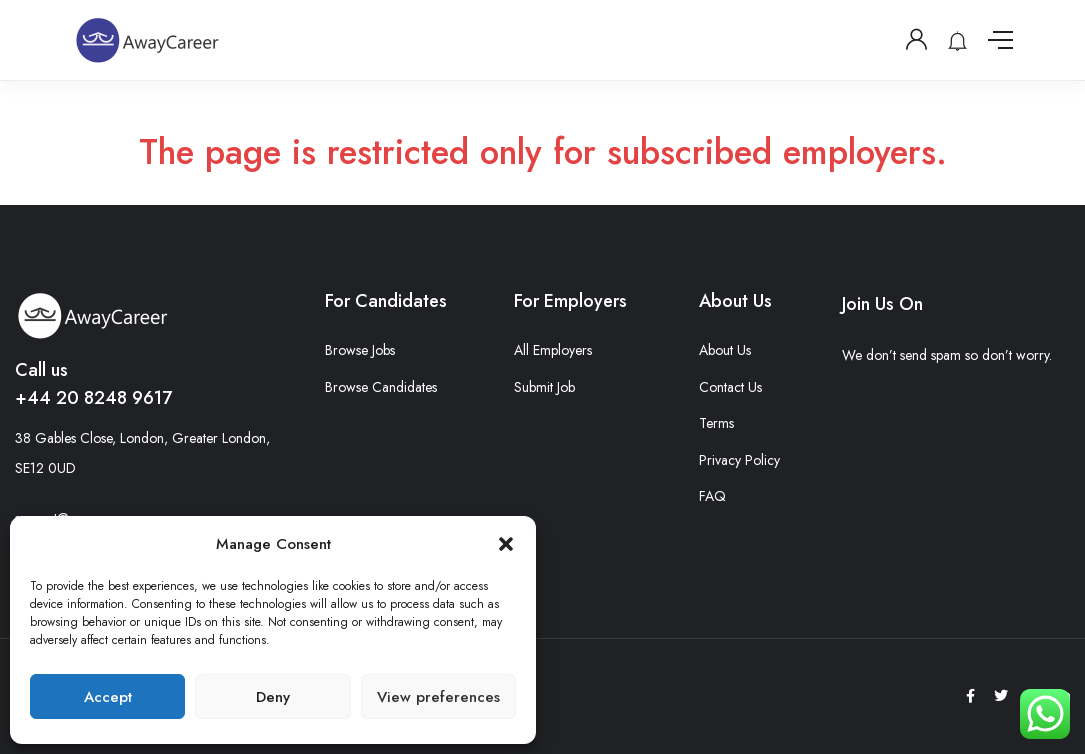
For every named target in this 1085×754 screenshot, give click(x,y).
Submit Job (544, 387)
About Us (725, 350)
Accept (108, 697)
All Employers (553, 350)
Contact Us (730, 387)
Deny (273, 697)
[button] (506, 544)
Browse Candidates (381, 387)
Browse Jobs (360, 350)
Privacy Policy (739, 460)
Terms (716, 423)
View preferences (438, 697)
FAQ (712, 496)
